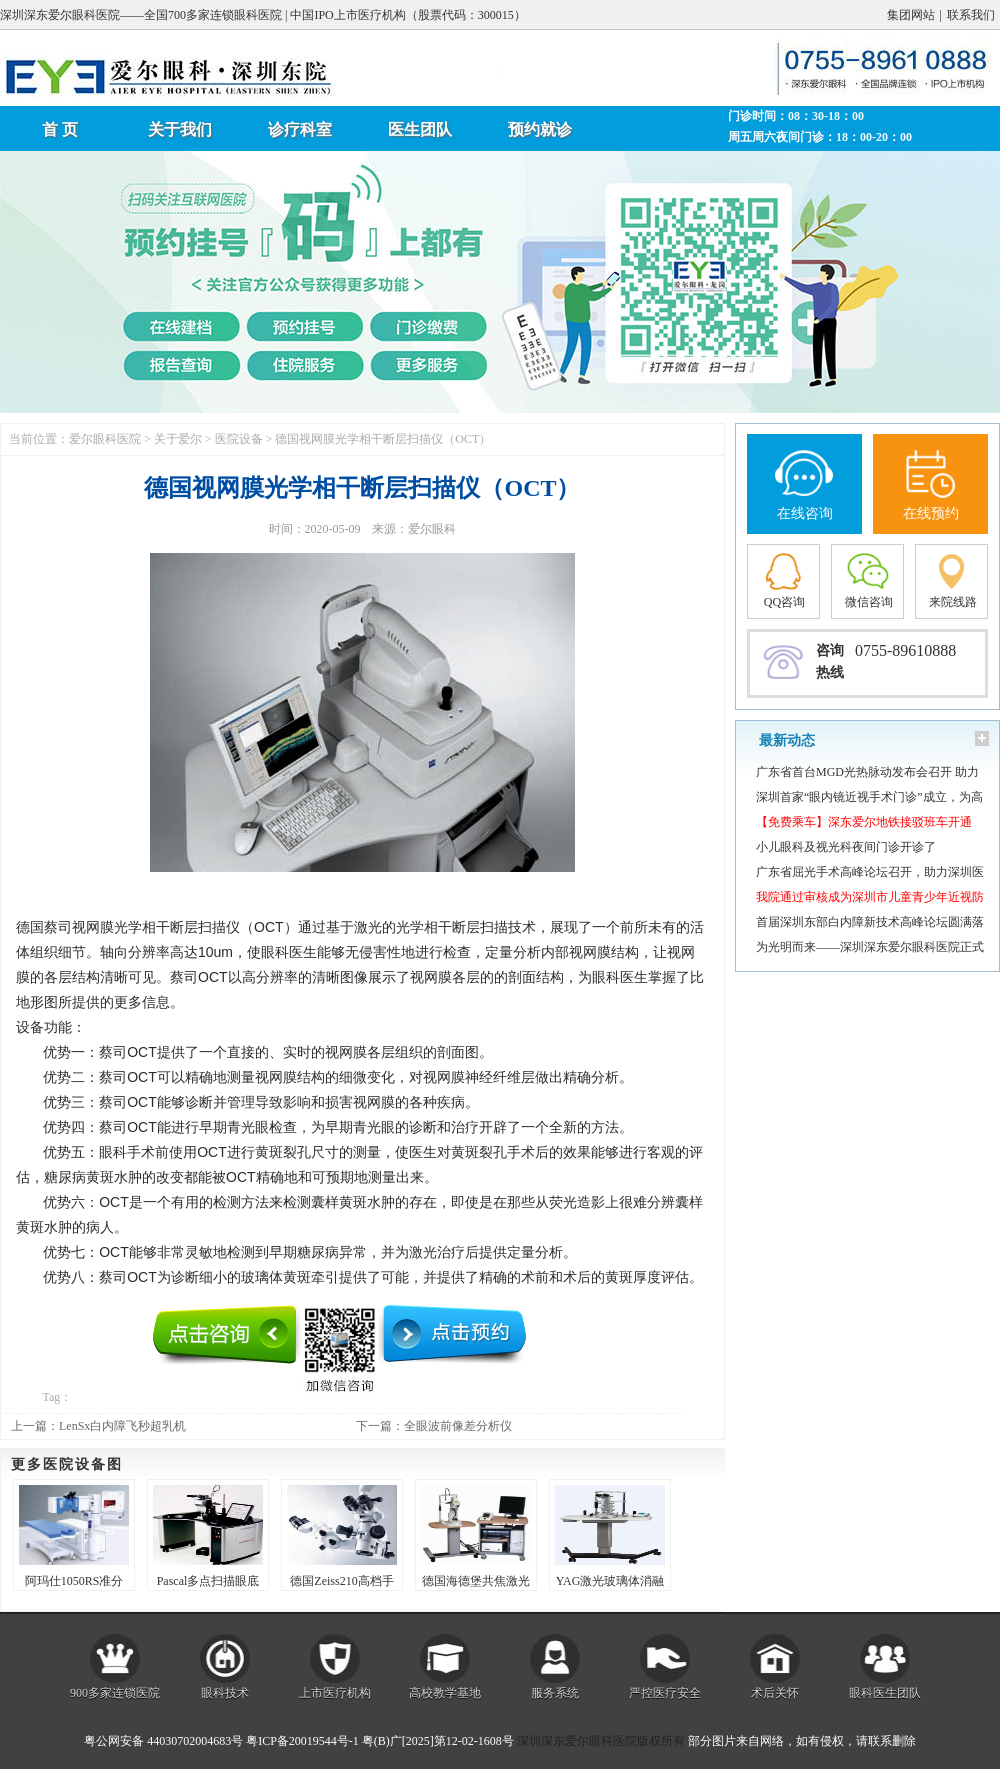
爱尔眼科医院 (105, 439)
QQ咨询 (784, 602)
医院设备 (239, 439)
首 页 (60, 129)
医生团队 (420, 129)
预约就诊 (540, 129)
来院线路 (953, 602)
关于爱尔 (178, 439)
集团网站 (911, 15)
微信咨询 (869, 602)
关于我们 (180, 129)
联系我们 (971, 15)
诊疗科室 (300, 129)
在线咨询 (805, 513)
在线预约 (931, 513)
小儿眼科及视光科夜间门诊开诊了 (846, 847)
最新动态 (787, 740)
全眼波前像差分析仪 (458, 1426)
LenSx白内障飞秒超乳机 (122, 1426)
